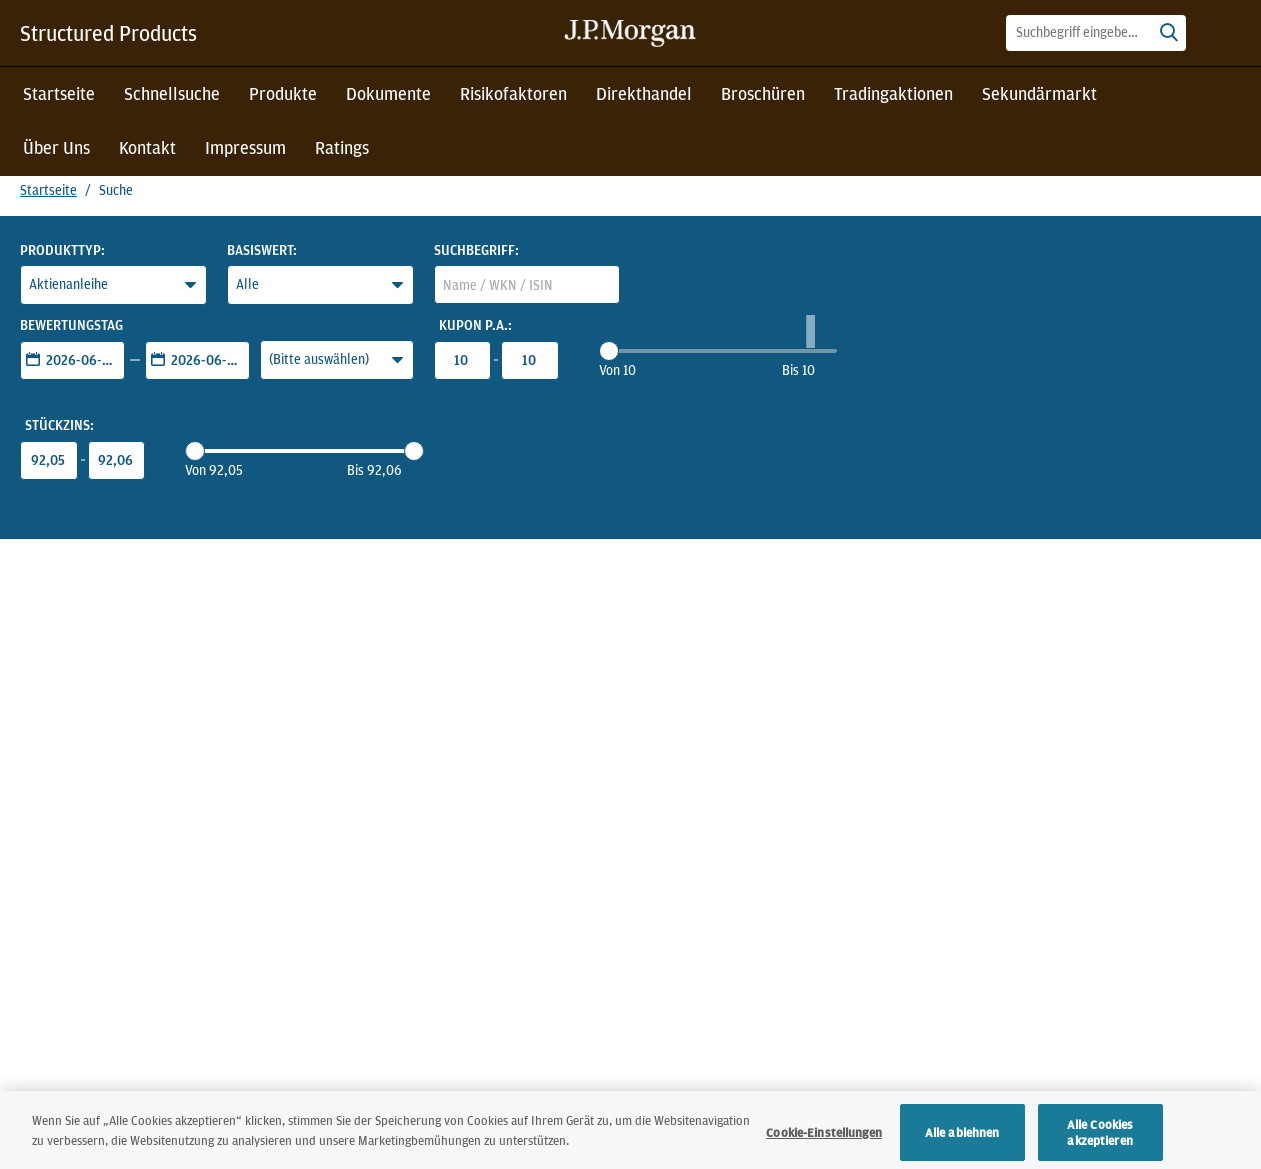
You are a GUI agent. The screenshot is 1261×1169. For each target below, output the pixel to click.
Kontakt (147, 147)
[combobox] (1096, 33)
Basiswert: (262, 250)
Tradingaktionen (893, 93)
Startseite (59, 93)
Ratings (342, 147)
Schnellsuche (172, 93)
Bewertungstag (71, 325)
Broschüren (763, 93)
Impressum (245, 147)
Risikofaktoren (513, 93)
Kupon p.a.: (475, 325)
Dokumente (388, 93)
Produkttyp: (62, 250)
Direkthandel (644, 93)
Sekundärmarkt (1039, 93)
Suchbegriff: (476, 250)
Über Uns (56, 147)
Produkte (283, 93)
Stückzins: (59, 425)
